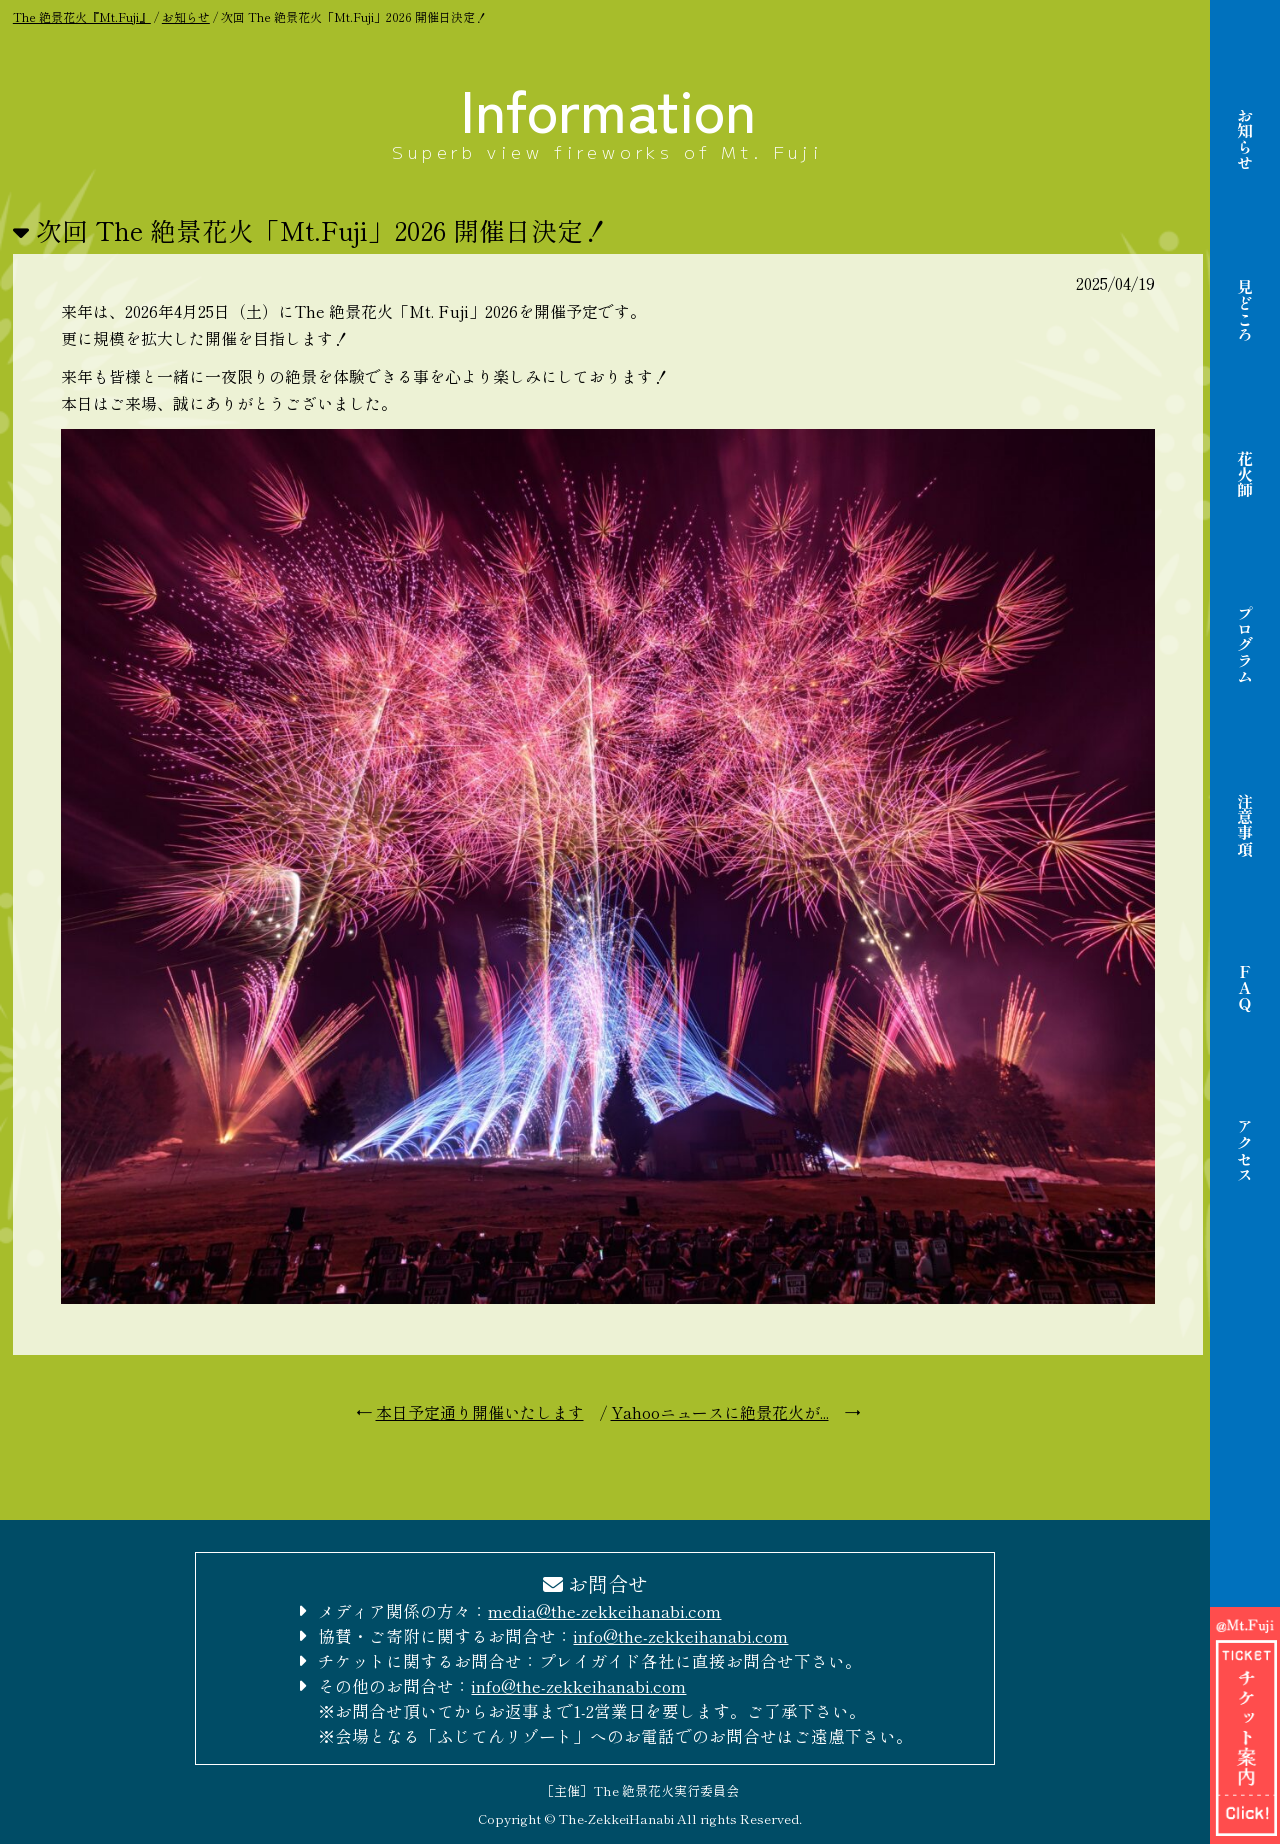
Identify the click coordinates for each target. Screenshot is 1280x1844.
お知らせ (1245, 139)
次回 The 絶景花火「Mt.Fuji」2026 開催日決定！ (322, 229)
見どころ (1245, 311)
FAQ (1245, 988)
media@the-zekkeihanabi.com (604, 1611)
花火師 (1245, 474)
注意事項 (1245, 825)
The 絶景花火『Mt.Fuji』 (82, 16)
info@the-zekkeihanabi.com (680, 1636)
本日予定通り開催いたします (480, 1412)
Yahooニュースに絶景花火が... (720, 1412)
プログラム (1245, 645)
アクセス (1245, 1151)
